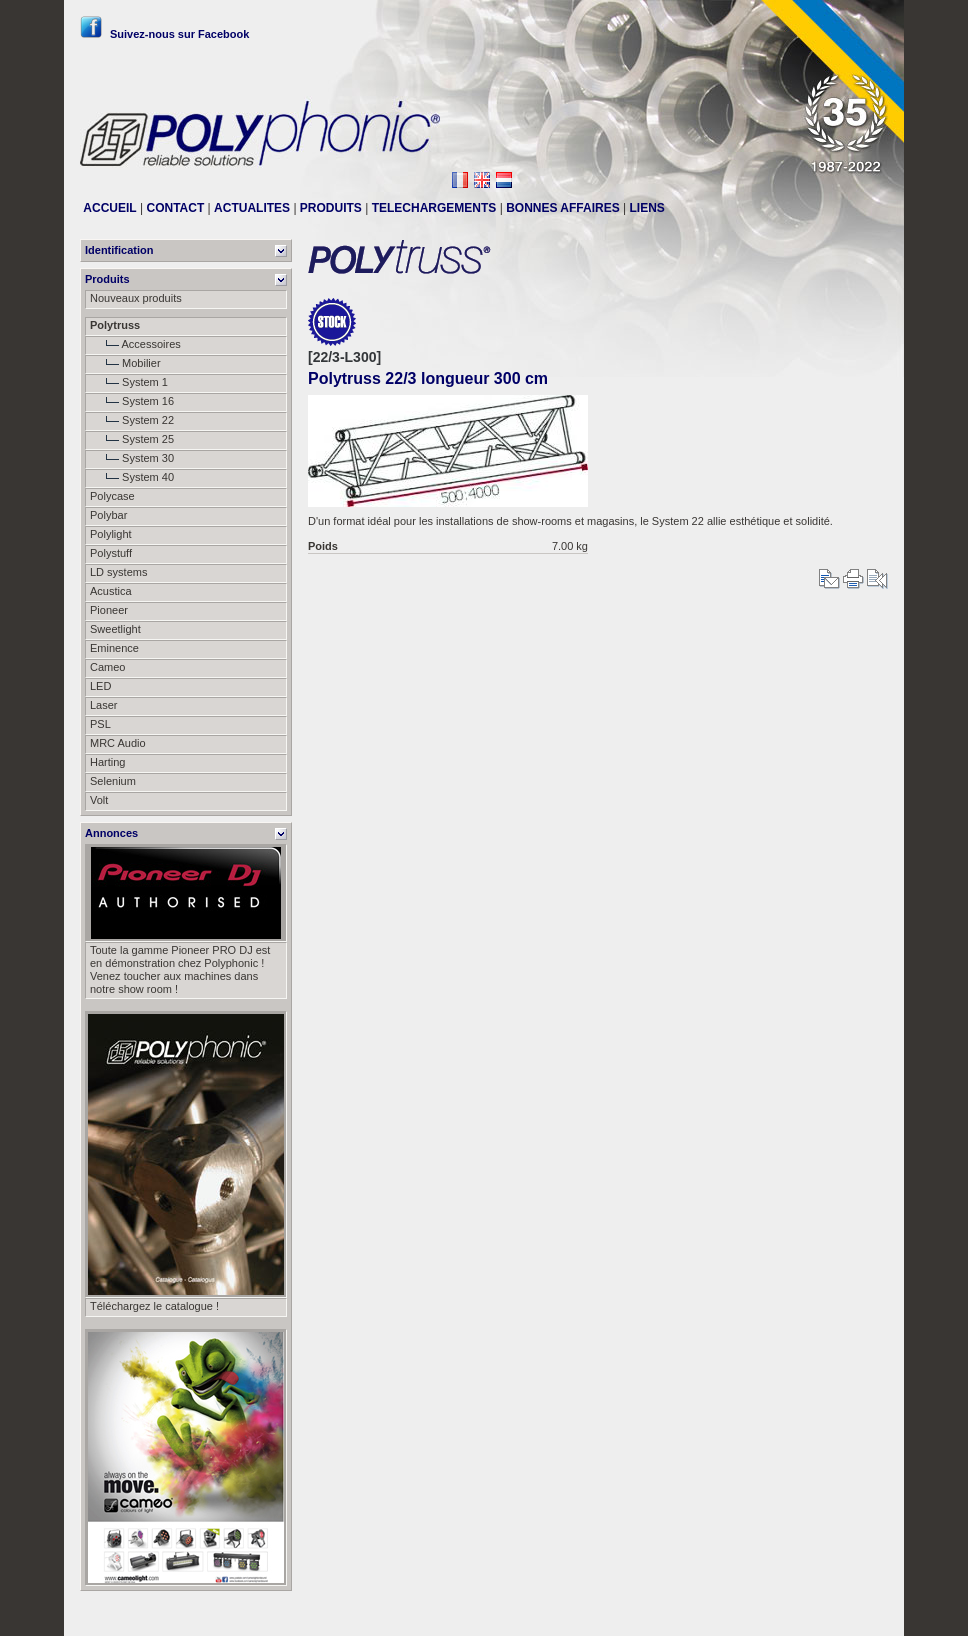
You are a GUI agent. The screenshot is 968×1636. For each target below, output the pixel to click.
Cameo (107, 667)
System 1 (129, 382)
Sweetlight (115, 629)
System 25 (132, 439)
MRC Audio (118, 743)
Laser (104, 705)
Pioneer (109, 610)
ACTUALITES (252, 208)
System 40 (132, 477)
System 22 (132, 420)
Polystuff (111, 553)
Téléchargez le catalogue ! (154, 1306)
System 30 (132, 458)
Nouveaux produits (136, 298)
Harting (107, 762)
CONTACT (175, 208)
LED (100, 686)
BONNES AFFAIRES (563, 208)
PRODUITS (331, 208)
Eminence (114, 648)
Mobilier (125, 363)
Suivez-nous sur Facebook (164, 34)
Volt (99, 800)
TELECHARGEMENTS (434, 208)
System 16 (132, 401)
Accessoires (135, 344)
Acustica (111, 591)
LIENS (647, 208)
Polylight (111, 534)
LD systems (118, 572)
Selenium (113, 781)
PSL (100, 724)
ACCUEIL (109, 208)
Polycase (112, 496)
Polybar (108, 515)
